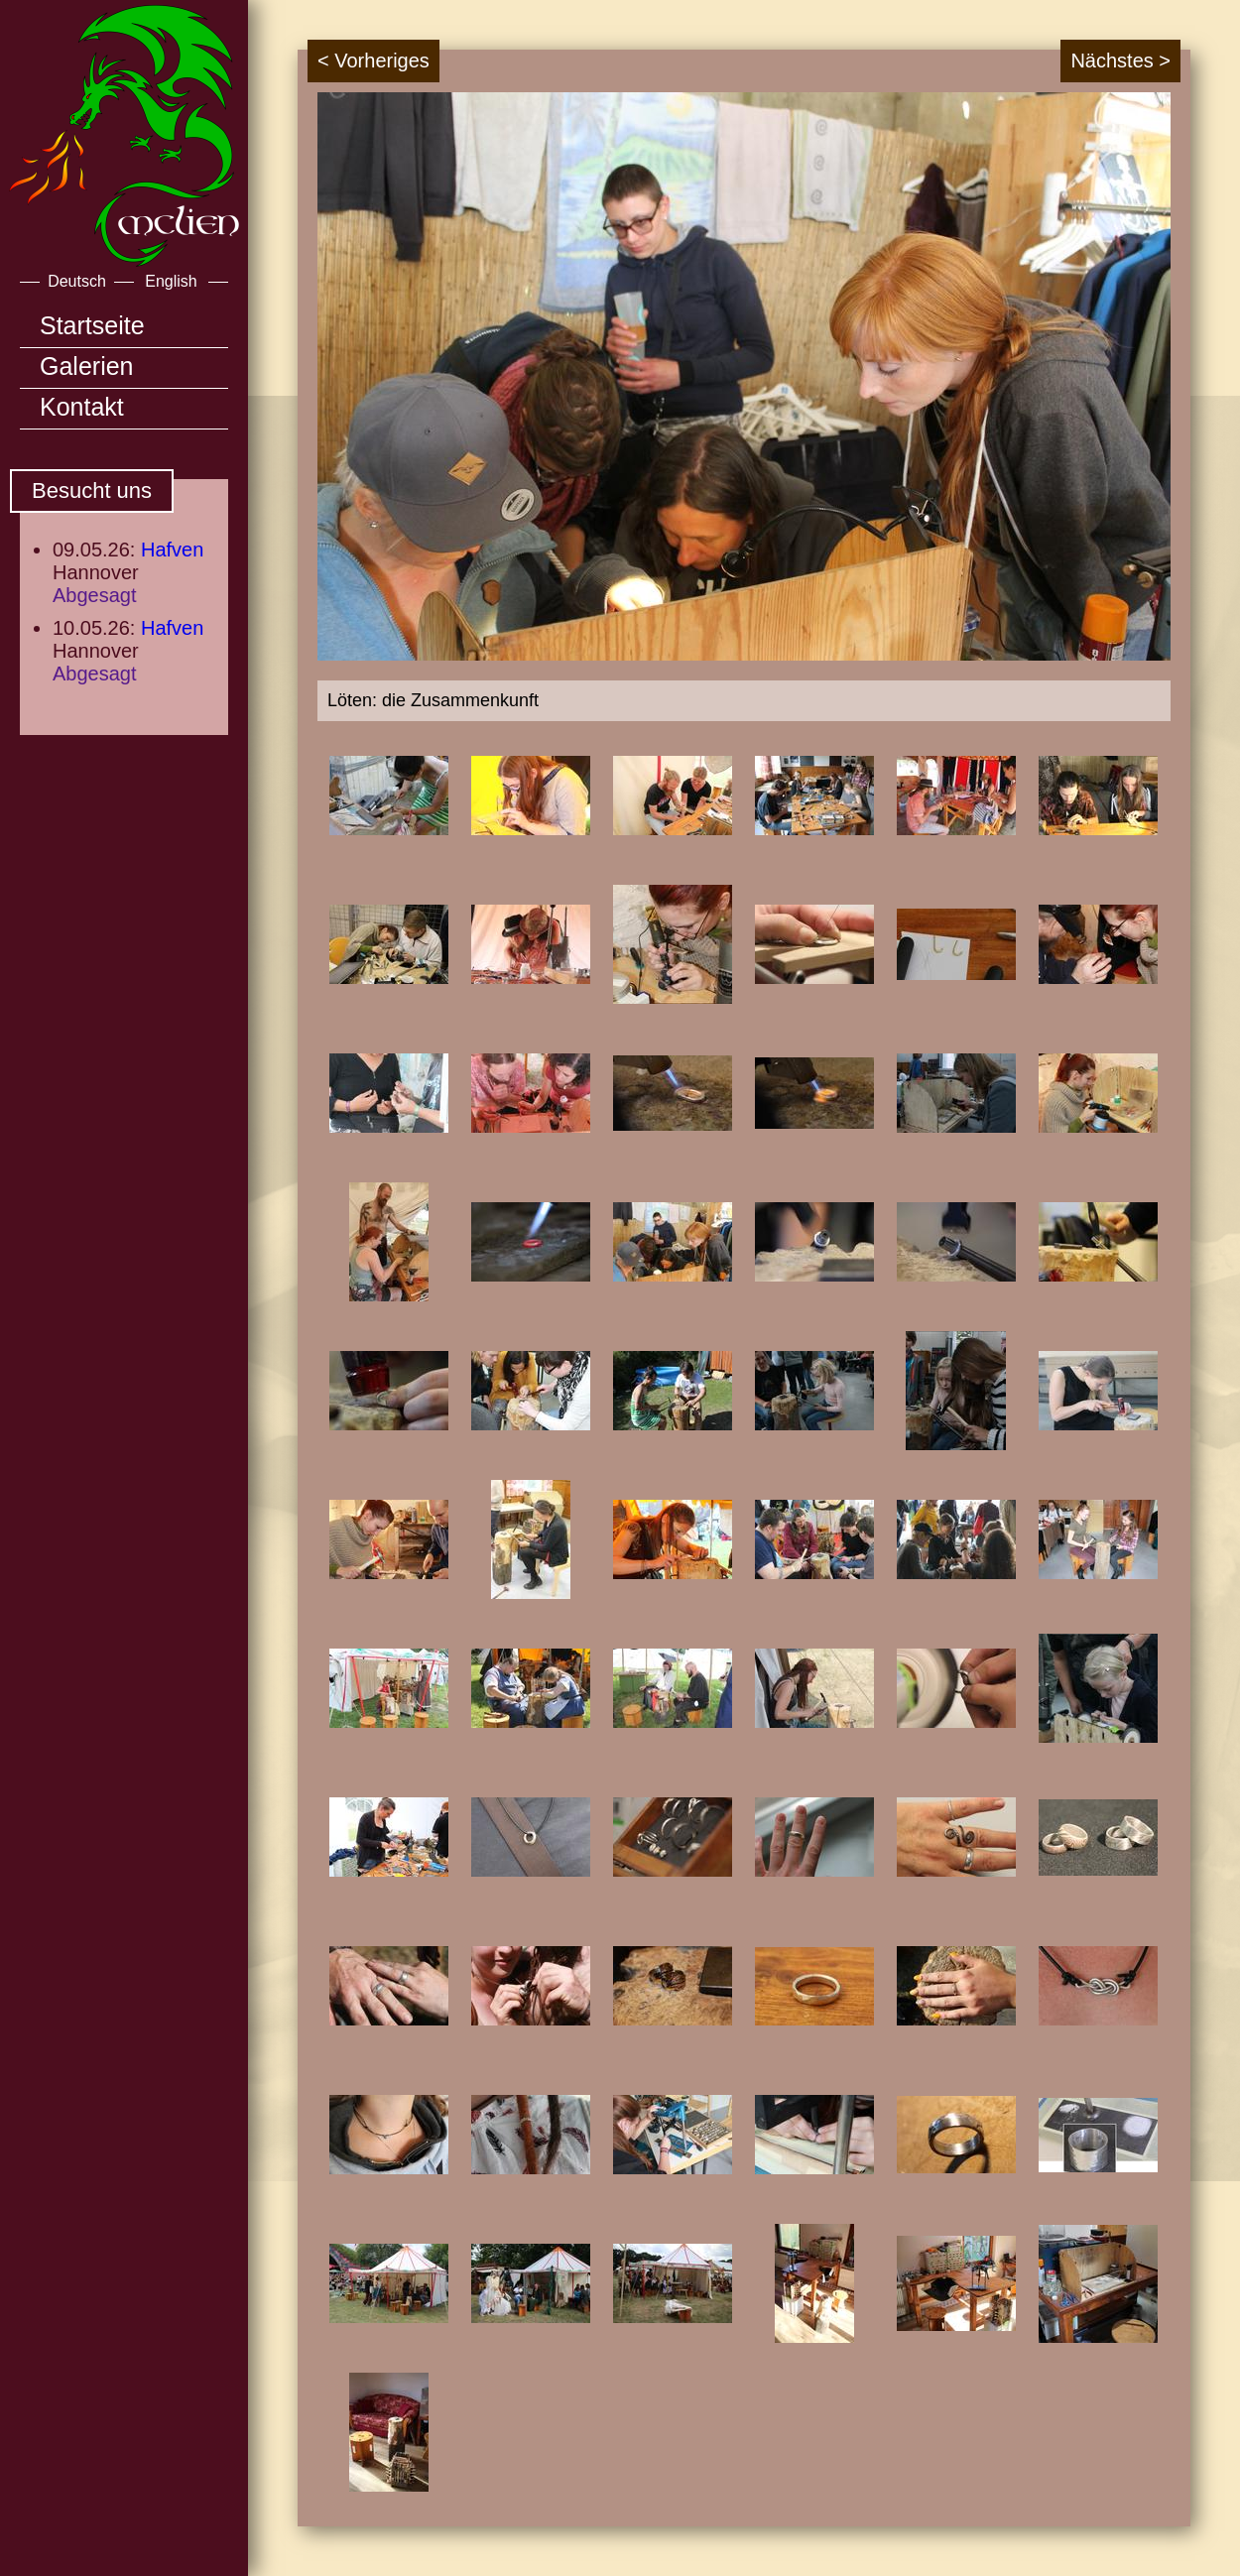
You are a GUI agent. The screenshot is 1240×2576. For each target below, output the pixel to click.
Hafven (172, 549)
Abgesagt (95, 595)
